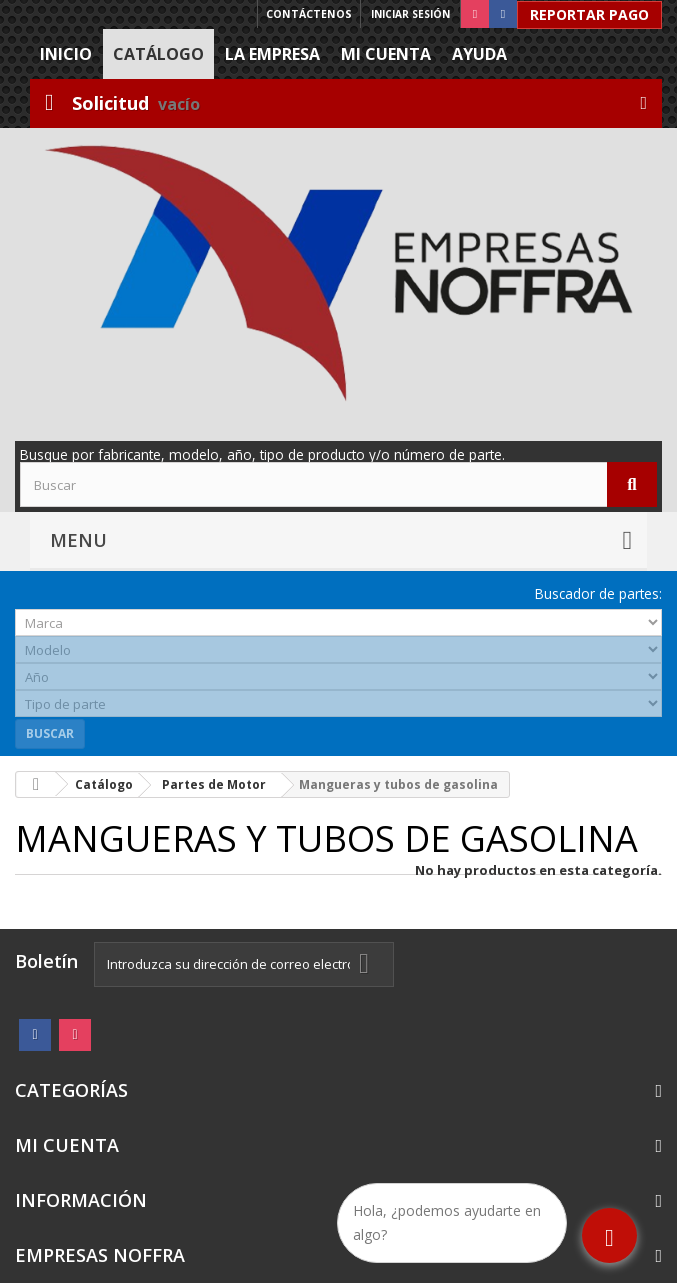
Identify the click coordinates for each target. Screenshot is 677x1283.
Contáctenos (309, 14)
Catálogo (158, 54)
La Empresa (272, 54)
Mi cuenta (386, 54)
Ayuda (479, 54)
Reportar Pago (589, 14)
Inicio (66, 54)
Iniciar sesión (410, 14)
